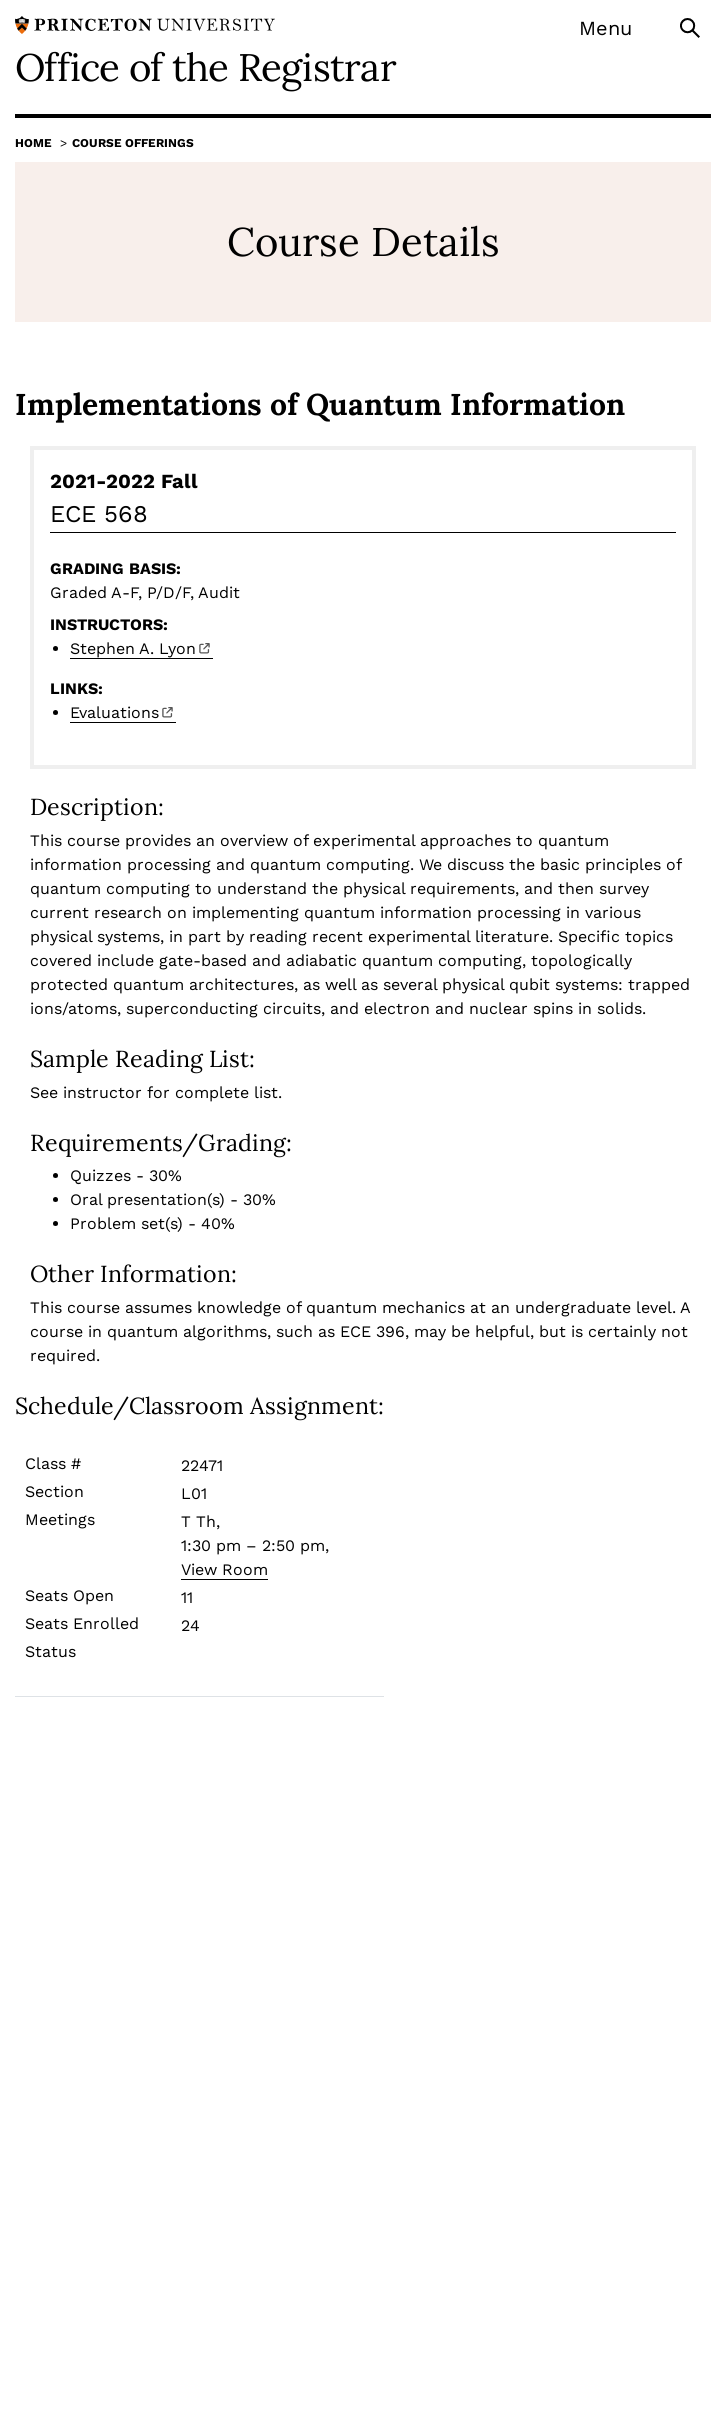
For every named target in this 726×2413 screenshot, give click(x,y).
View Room (224, 1569)
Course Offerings (133, 143)
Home (33, 143)
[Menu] (618, 28)
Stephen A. (141, 648)
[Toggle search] (692, 26)
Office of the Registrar (205, 67)
